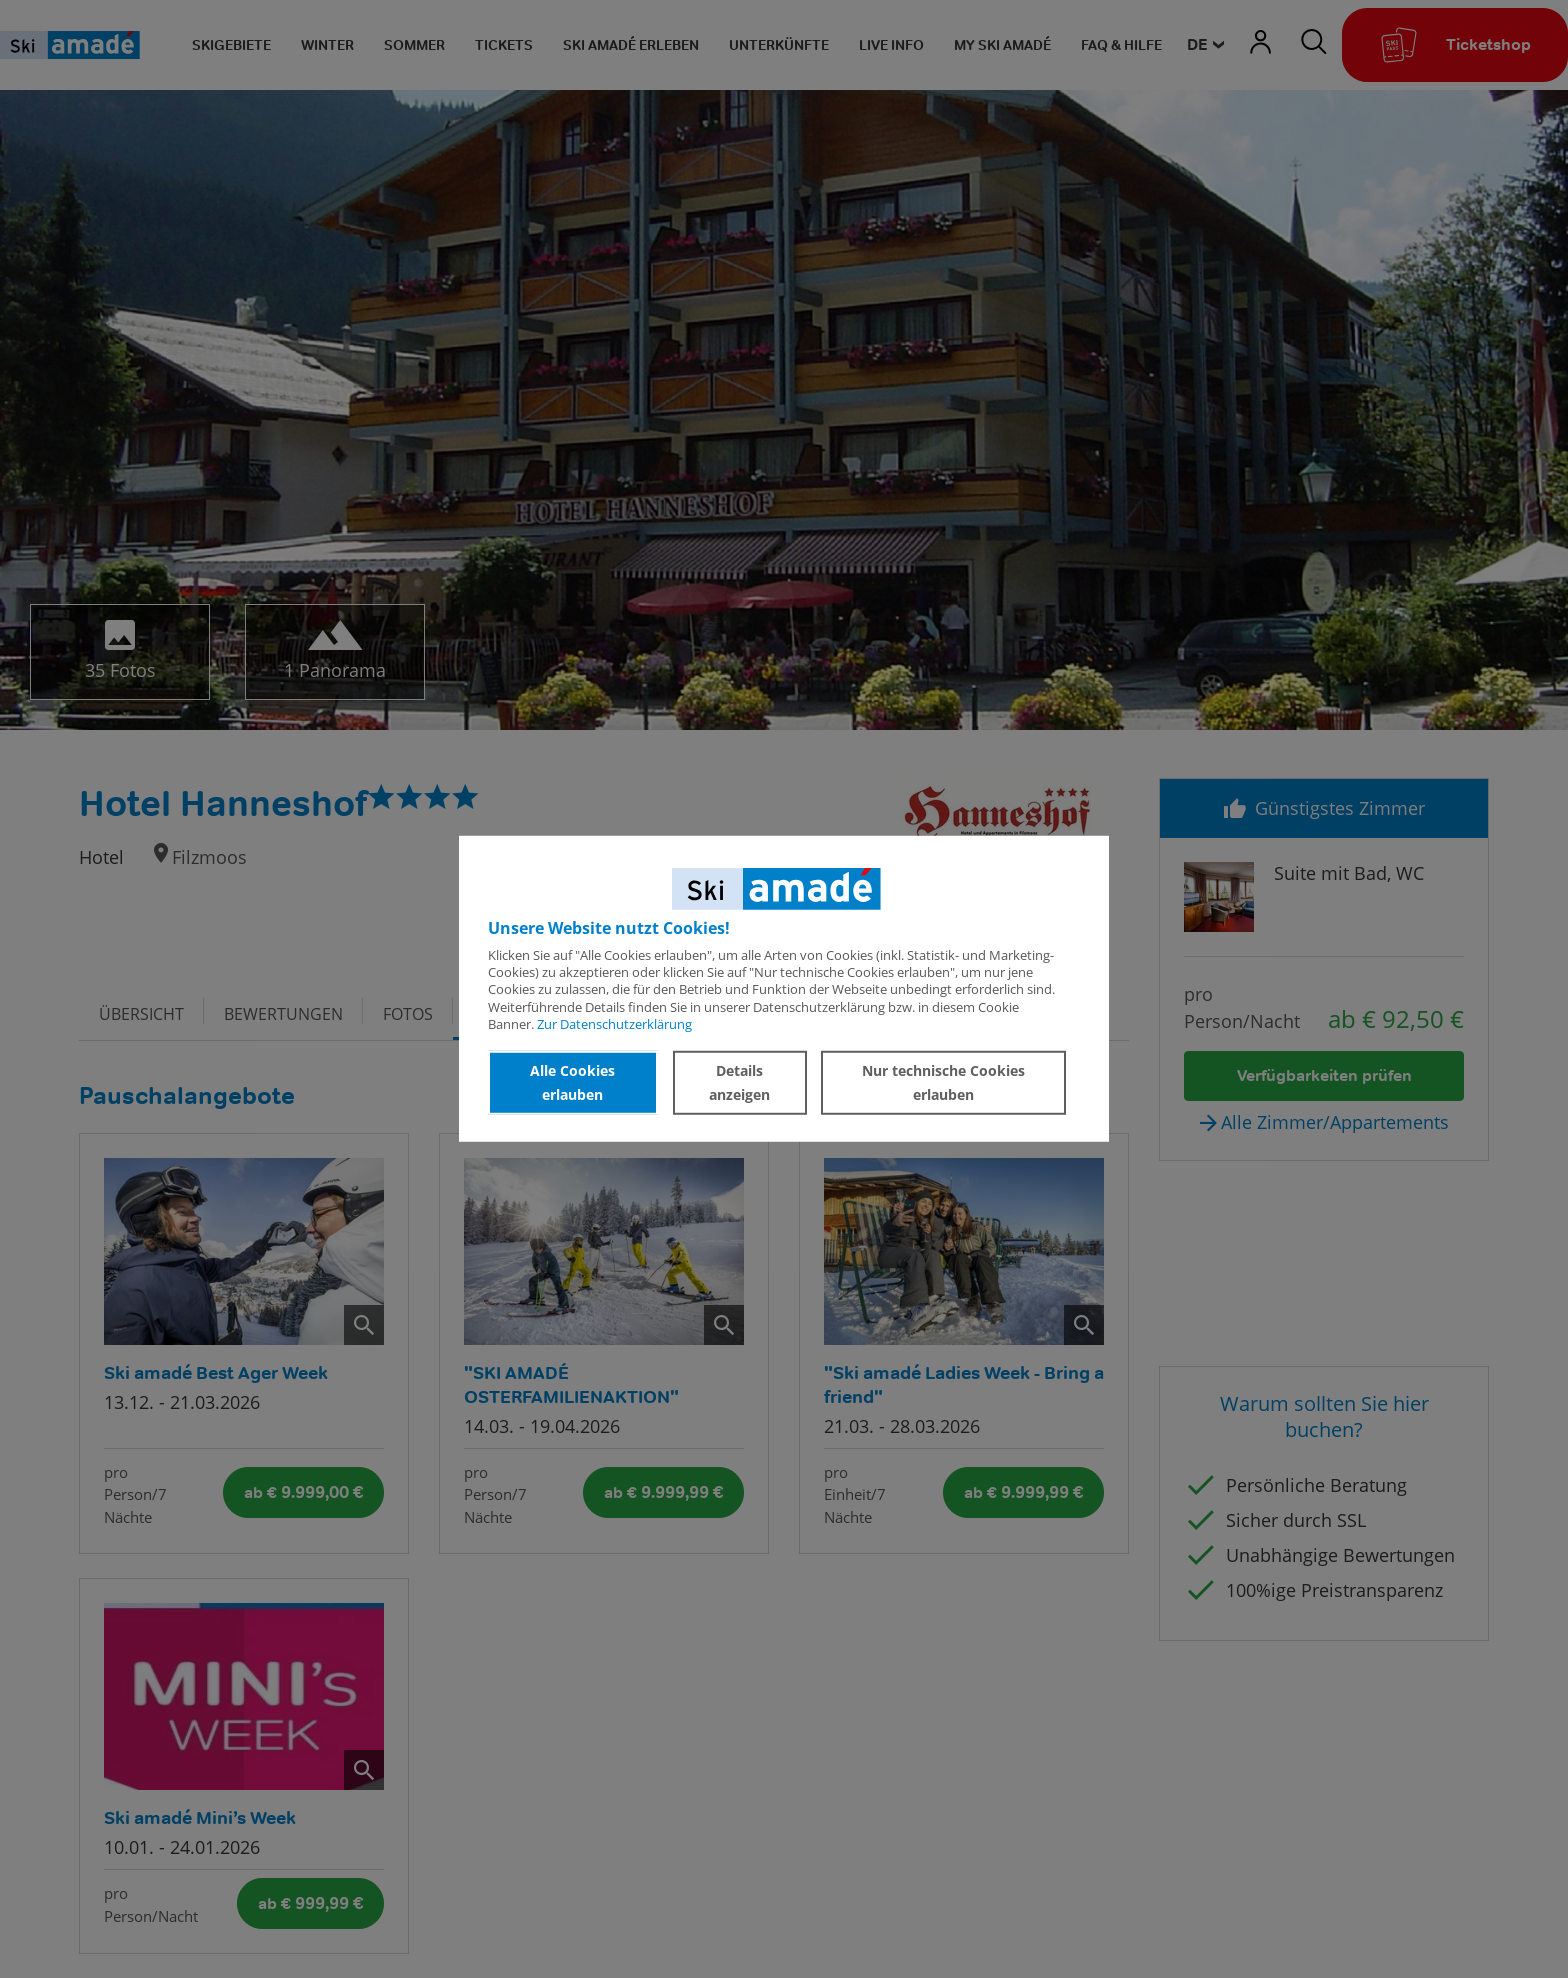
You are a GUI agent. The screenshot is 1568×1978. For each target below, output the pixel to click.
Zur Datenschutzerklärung (614, 1024)
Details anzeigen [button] (739, 1082)
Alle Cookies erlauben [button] (572, 1082)
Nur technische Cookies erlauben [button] (943, 1082)
